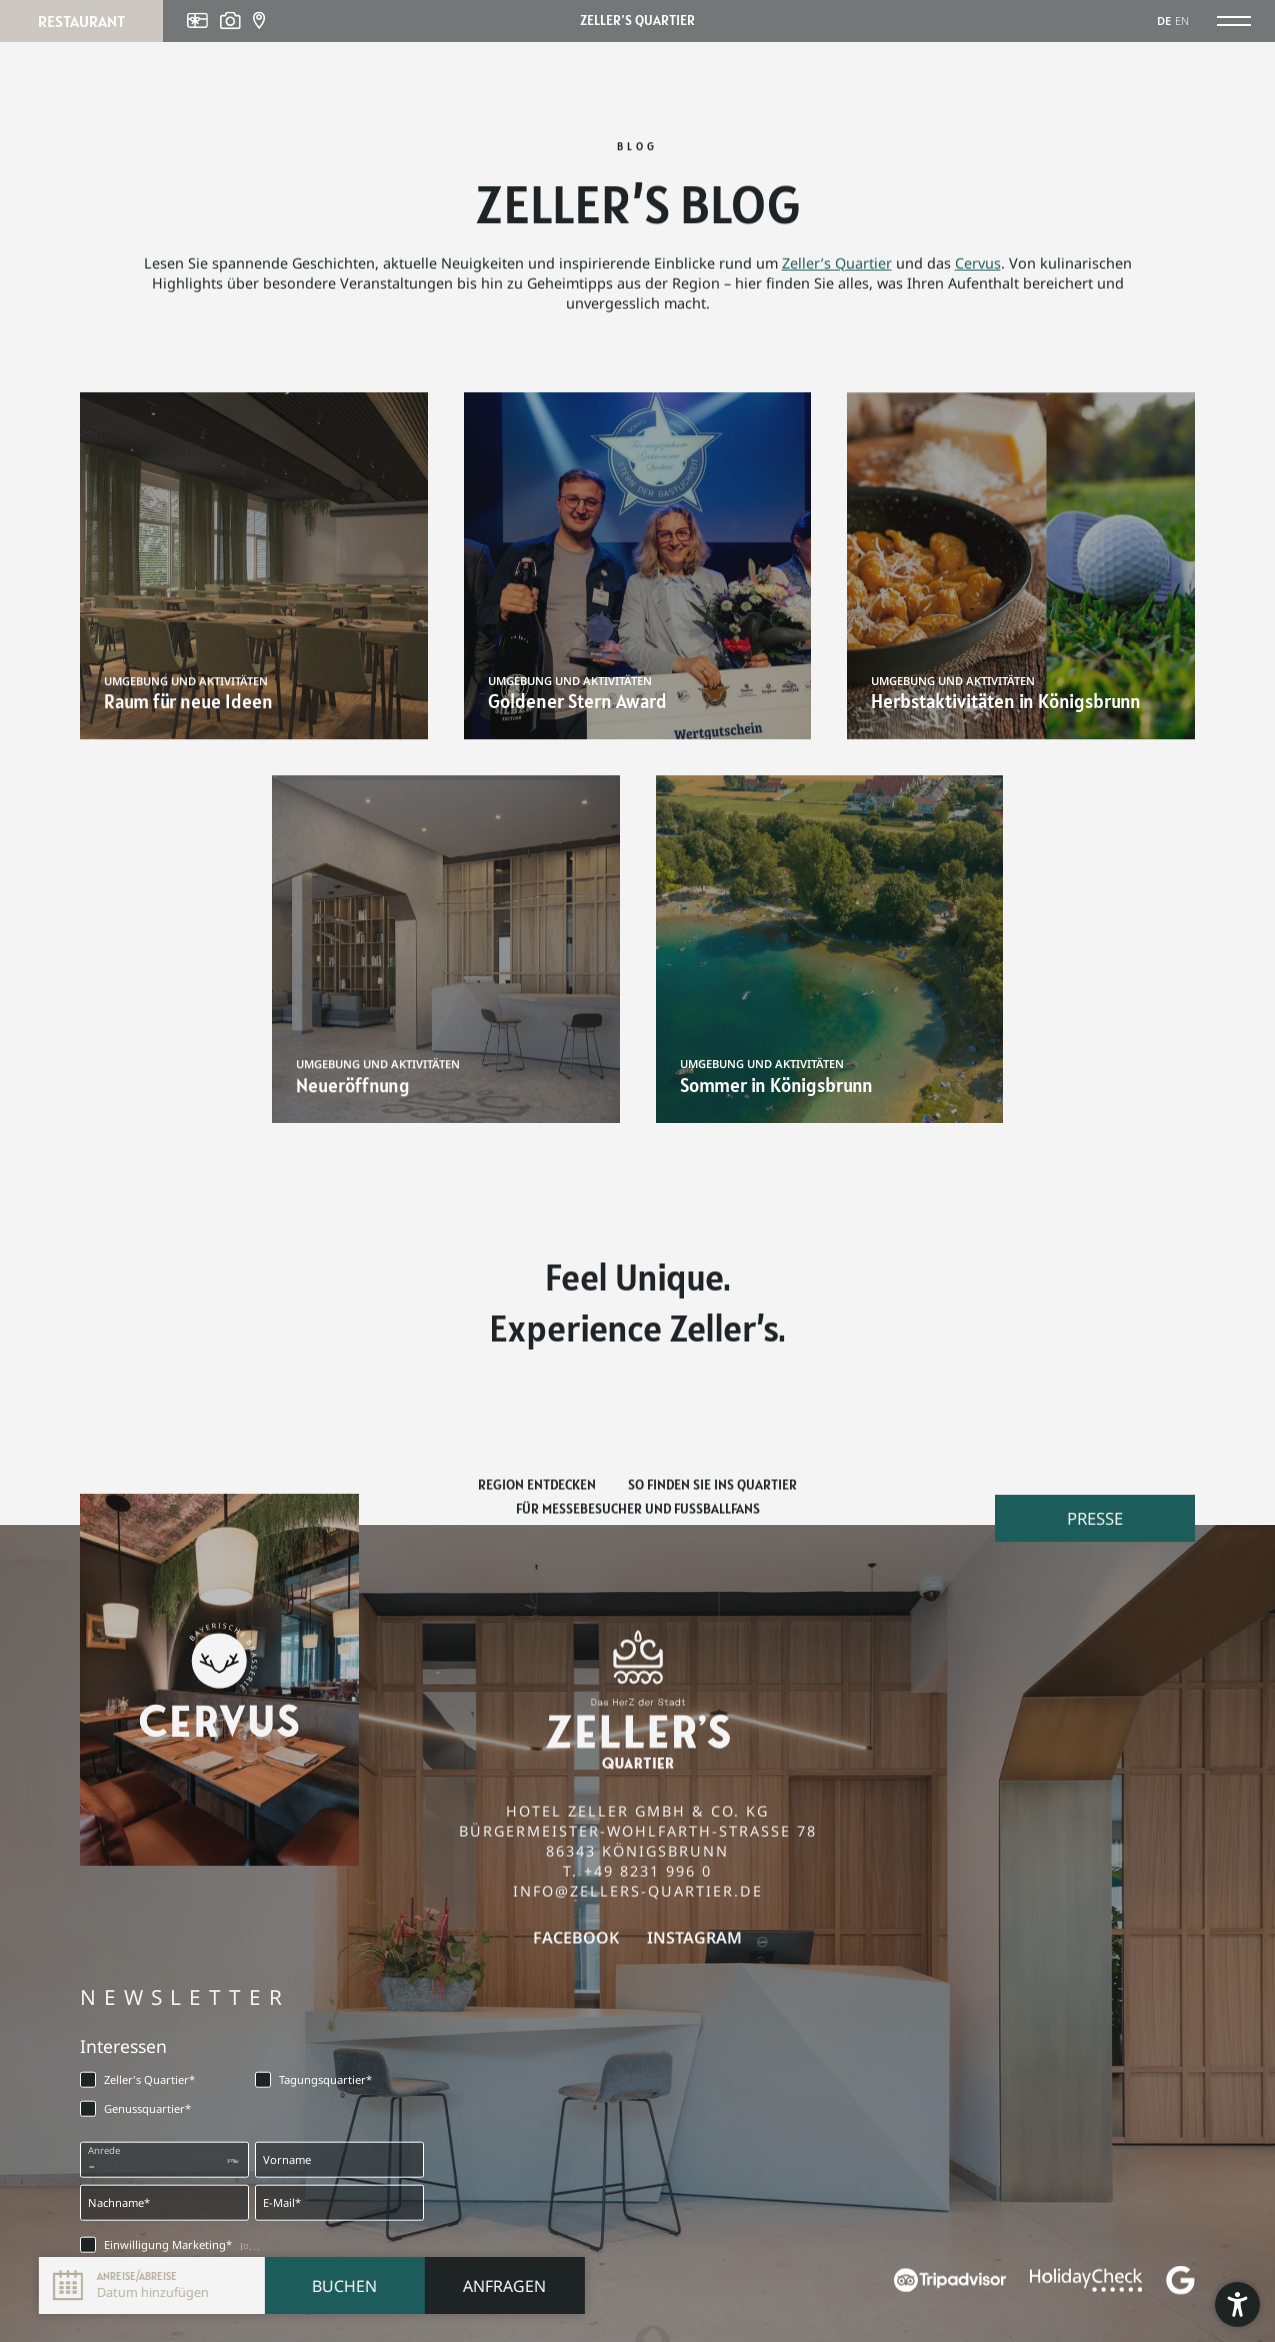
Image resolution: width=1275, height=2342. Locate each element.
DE (1164, 20)
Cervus (978, 271)
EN (1182, 20)
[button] (1237, 2304)
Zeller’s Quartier (837, 271)
